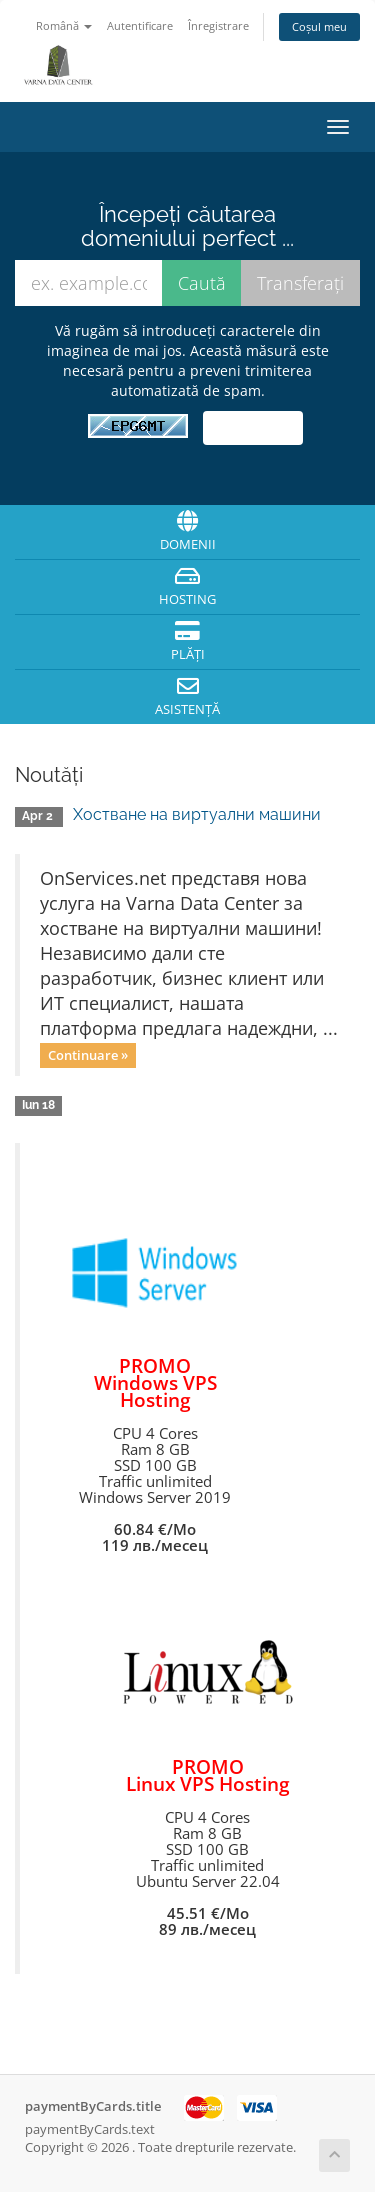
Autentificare (140, 25)
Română (64, 25)
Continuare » (88, 1055)
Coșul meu (319, 26)
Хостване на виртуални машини (197, 814)
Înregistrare (218, 25)
